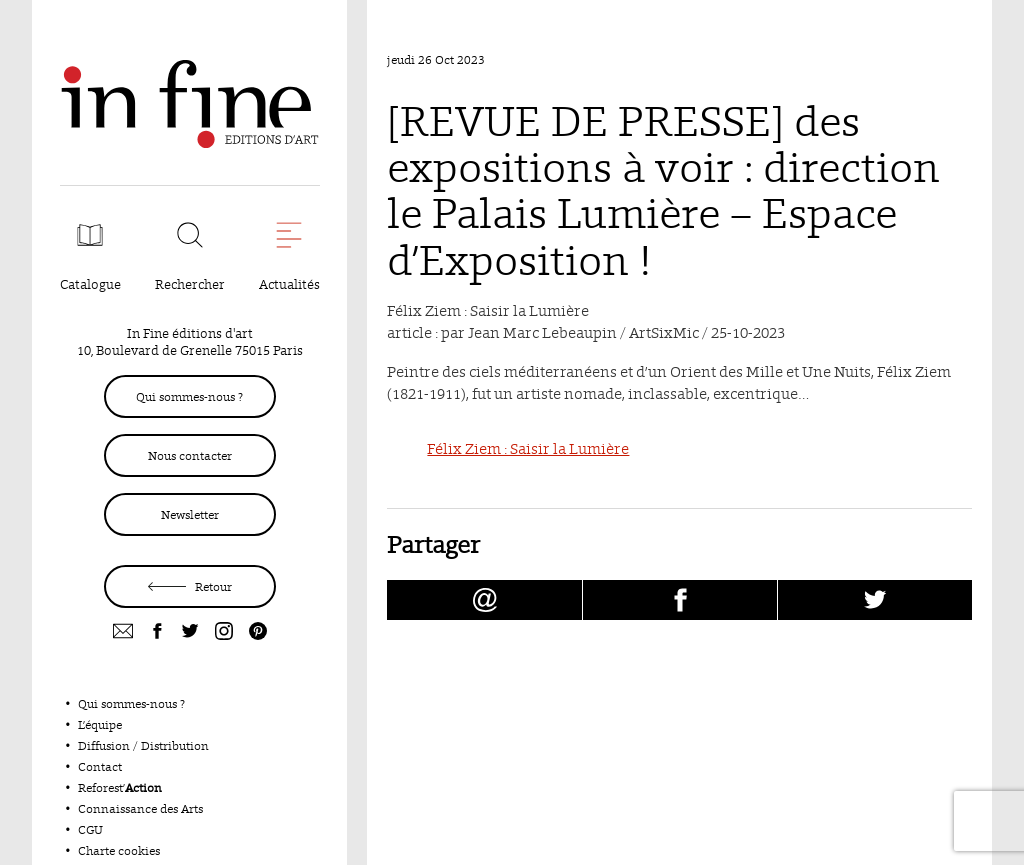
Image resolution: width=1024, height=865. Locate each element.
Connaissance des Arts (140, 808)
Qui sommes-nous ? (189, 396)
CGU (90, 829)
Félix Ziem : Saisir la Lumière (528, 448)
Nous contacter (190, 455)
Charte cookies (119, 850)
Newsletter (190, 514)
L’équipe (100, 724)
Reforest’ (120, 787)
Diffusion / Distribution (143, 745)
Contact (100, 766)
